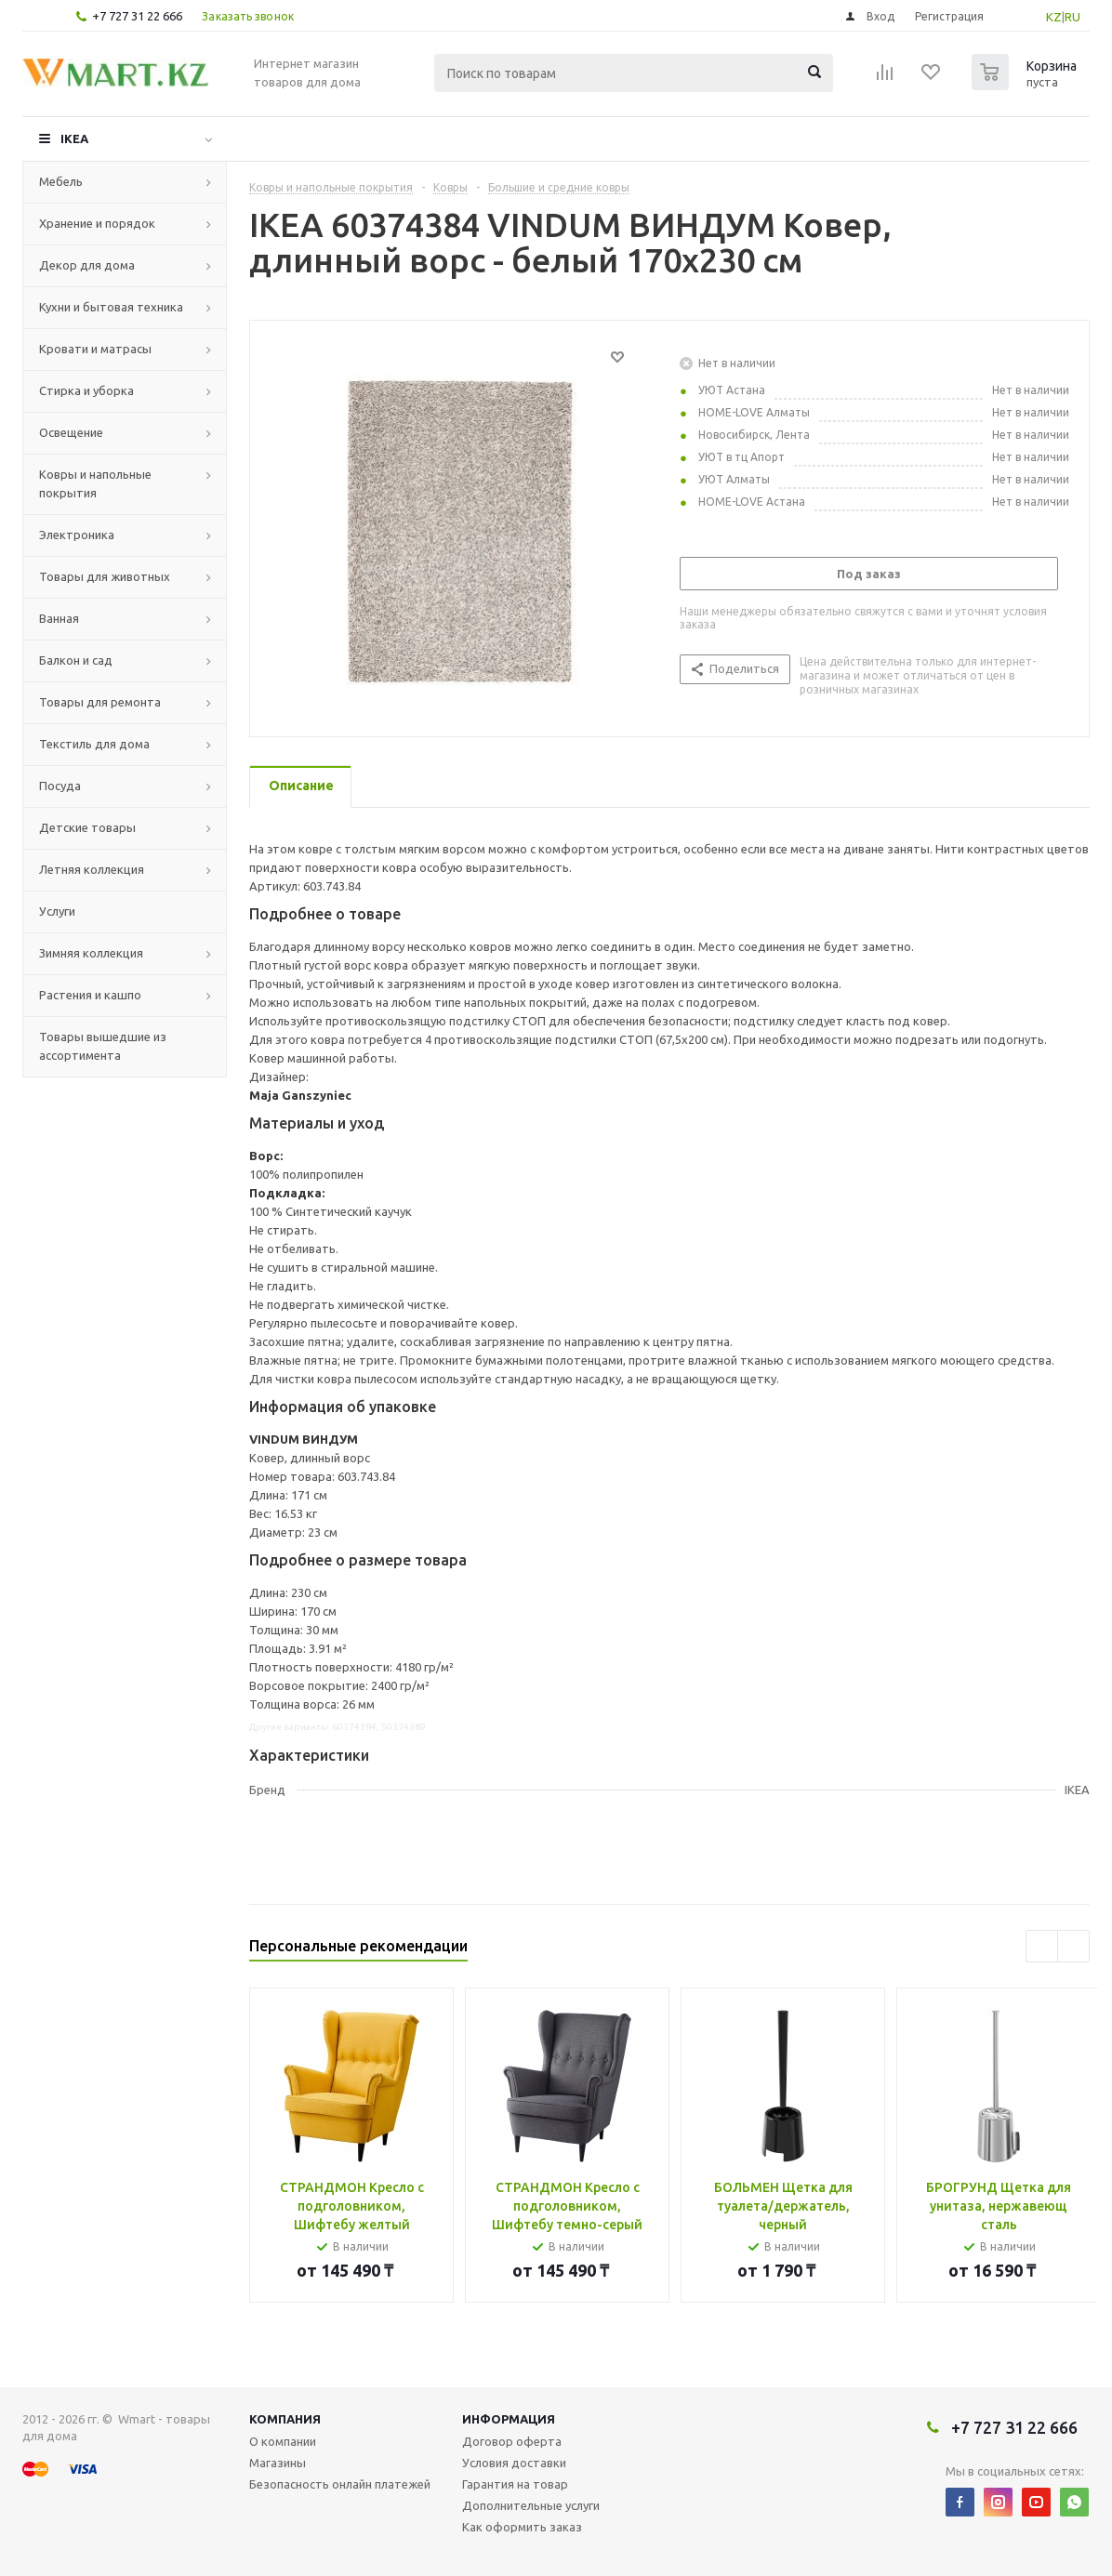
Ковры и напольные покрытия (95, 483)
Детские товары (87, 827)
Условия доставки (514, 2462)
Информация (508, 2418)
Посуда (60, 785)
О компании (282, 2441)
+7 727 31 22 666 (137, 15)
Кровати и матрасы (95, 348)
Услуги (57, 911)
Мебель (61, 181)
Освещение (71, 432)
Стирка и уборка (86, 390)
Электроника (76, 534)
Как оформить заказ (522, 2526)
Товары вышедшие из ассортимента (102, 1046)
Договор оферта (512, 2441)
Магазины (277, 2462)
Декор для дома (87, 264)
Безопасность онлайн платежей (339, 2483)
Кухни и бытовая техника (111, 306)
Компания (285, 2418)
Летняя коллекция (91, 869)
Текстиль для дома (94, 743)
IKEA (74, 138)
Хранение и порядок (97, 223)
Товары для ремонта (100, 701)
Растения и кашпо (90, 994)
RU (1072, 16)
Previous (1041, 1946)
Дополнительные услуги (531, 2505)
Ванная (59, 618)
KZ (1054, 16)
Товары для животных (104, 576)
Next (1073, 1946)
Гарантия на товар (515, 2483)
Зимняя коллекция (91, 952)
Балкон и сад (76, 660)
